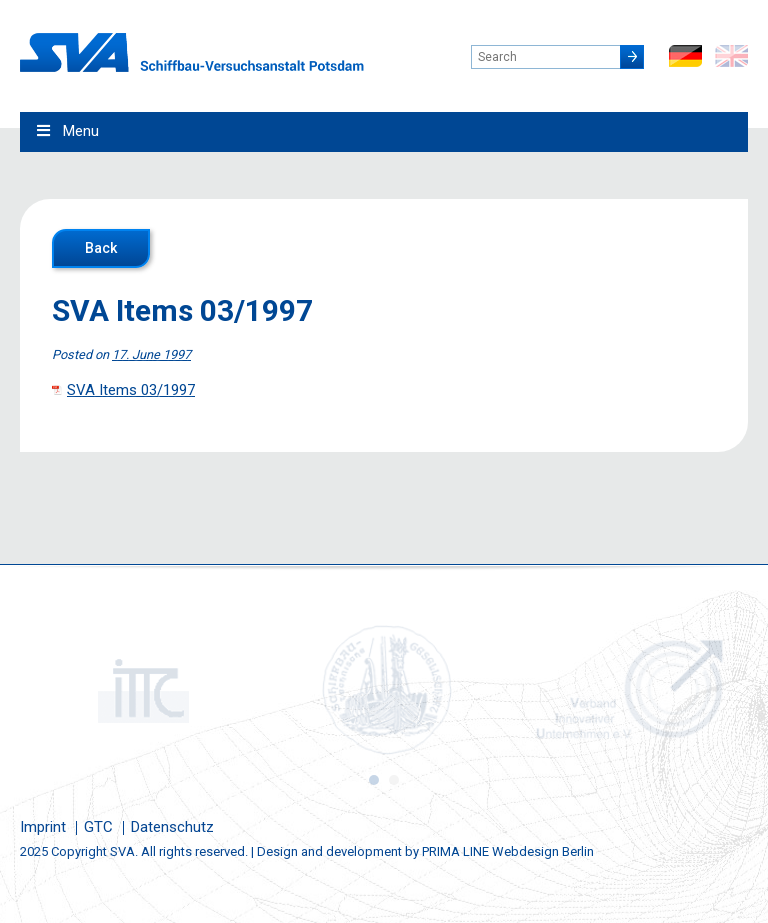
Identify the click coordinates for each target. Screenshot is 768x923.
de (685, 56)
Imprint (43, 827)
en (731, 56)
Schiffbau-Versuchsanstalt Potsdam (192, 52)
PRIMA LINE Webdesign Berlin (508, 851)
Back (101, 248)
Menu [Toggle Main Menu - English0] (66, 131)
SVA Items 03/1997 (131, 390)
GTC (98, 827)
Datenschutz (172, 827)
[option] (141, 690)
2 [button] (394, 780)
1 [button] (374, 780)
